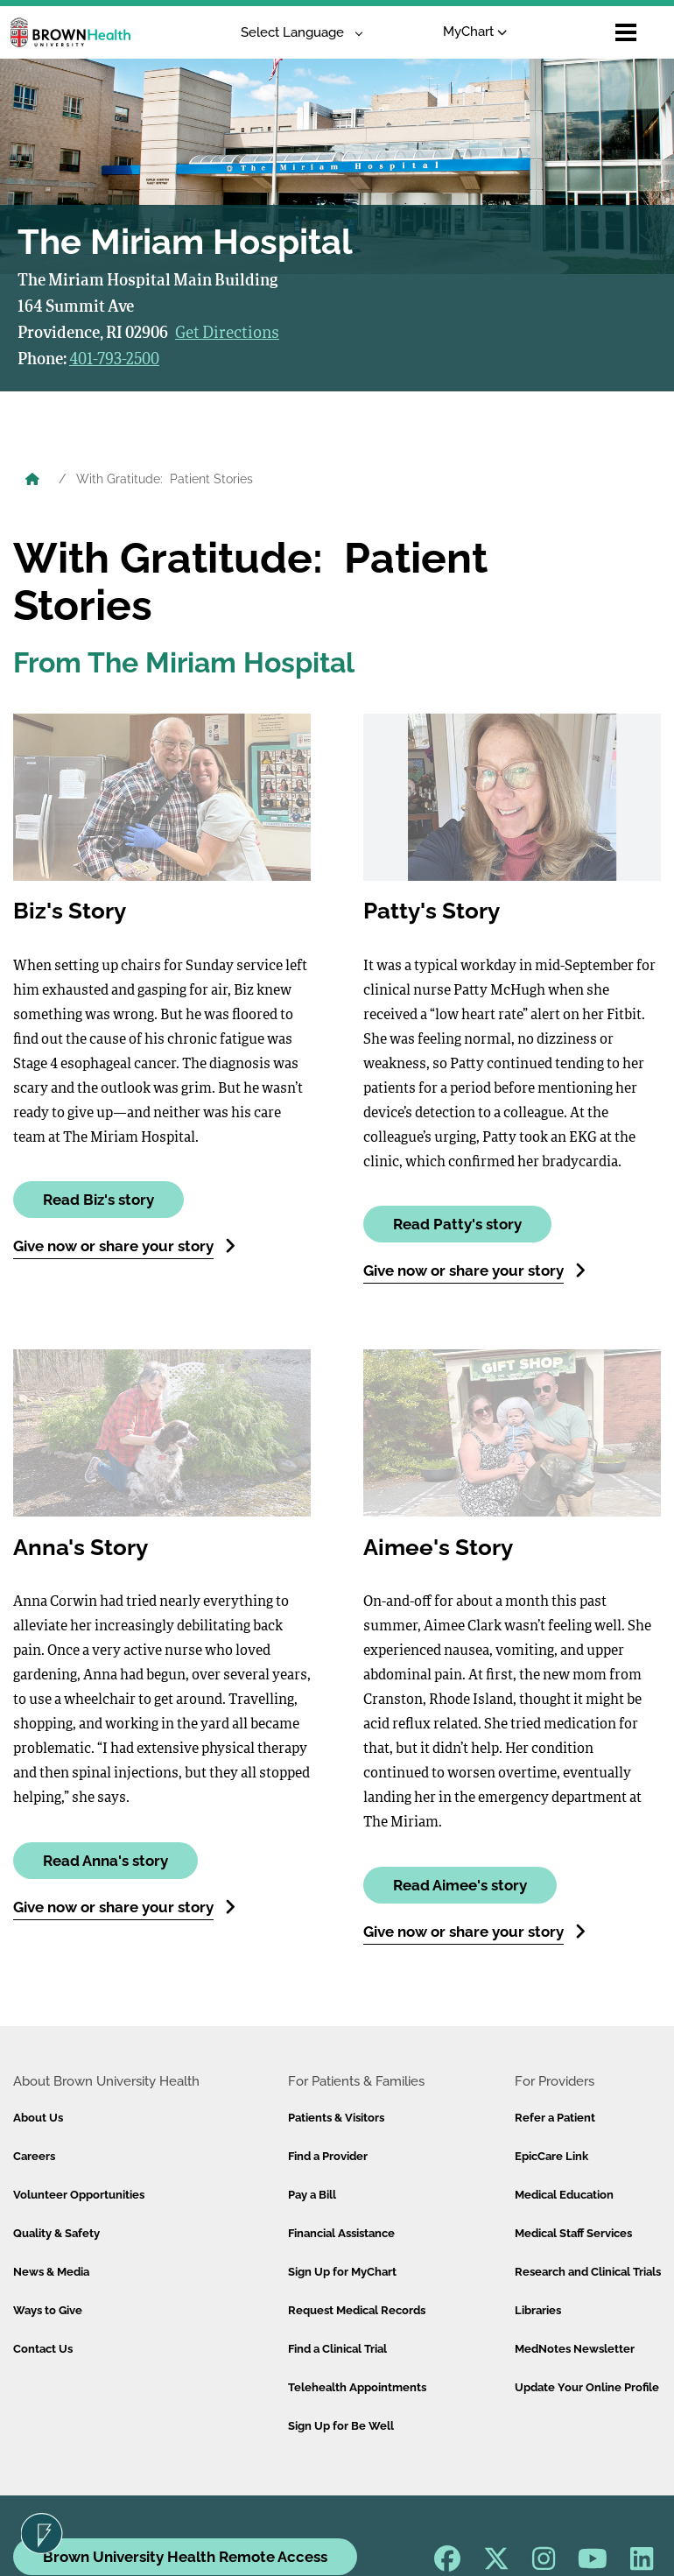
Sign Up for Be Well (341, 2425)
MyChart (475, 31)
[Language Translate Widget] (295, 32)
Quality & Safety (56, 2233)
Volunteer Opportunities (78, 2194)
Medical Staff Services (573, 2233)
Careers (34, 2156)
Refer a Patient (555, 2117)
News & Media (51, 2271)
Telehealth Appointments (357, 2387)
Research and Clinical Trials (588, 2271)
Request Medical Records (356, 2310)
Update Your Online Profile (587, 2387)
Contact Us (43, 2348)
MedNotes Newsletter (575, 2348)
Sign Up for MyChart (342, 2271)
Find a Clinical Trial (337, 2348)
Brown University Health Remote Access (185, 2556)
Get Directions (227, 333)
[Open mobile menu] (626, 32)
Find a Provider (328, 2156)
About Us (38, 2117)
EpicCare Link (551, 2156)
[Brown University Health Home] (32, 480)
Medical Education (564, 2194)
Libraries (538, 2310)
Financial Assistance (341, 2233)
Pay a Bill (312, 2194)
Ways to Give (47, 2310)
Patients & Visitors (336, 2117)
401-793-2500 (114, 360)
